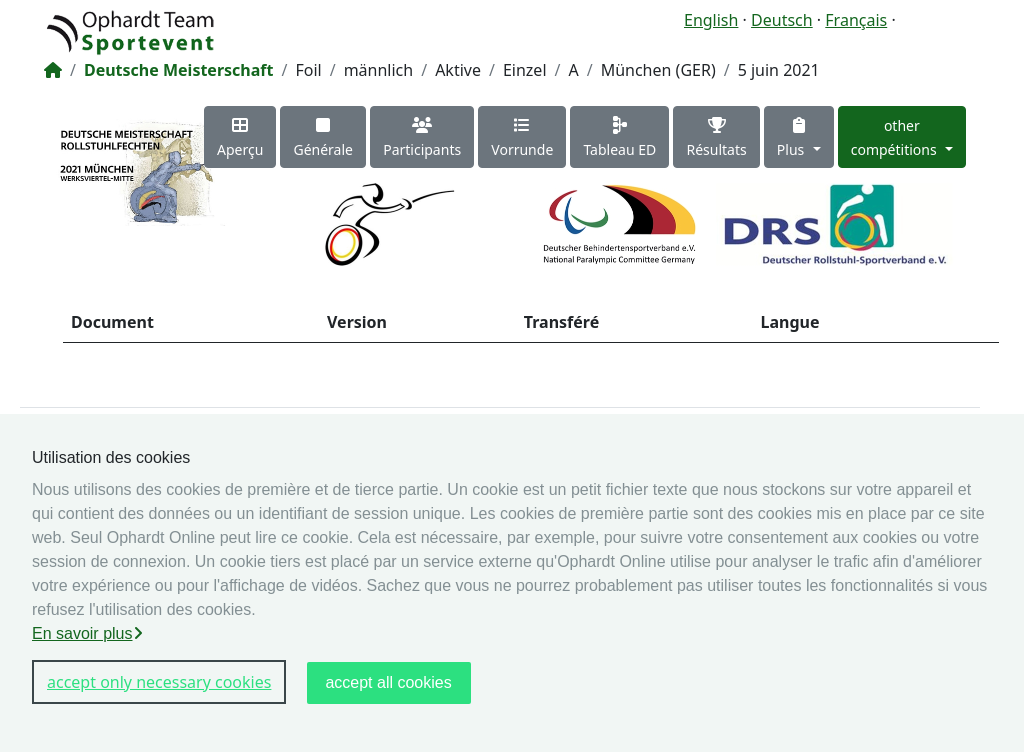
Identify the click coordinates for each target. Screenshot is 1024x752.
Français (856, 20)
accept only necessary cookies (159, 682)
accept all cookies (388, 682)
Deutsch (782, 20)
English (711, 20)
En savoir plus (87, 633)
